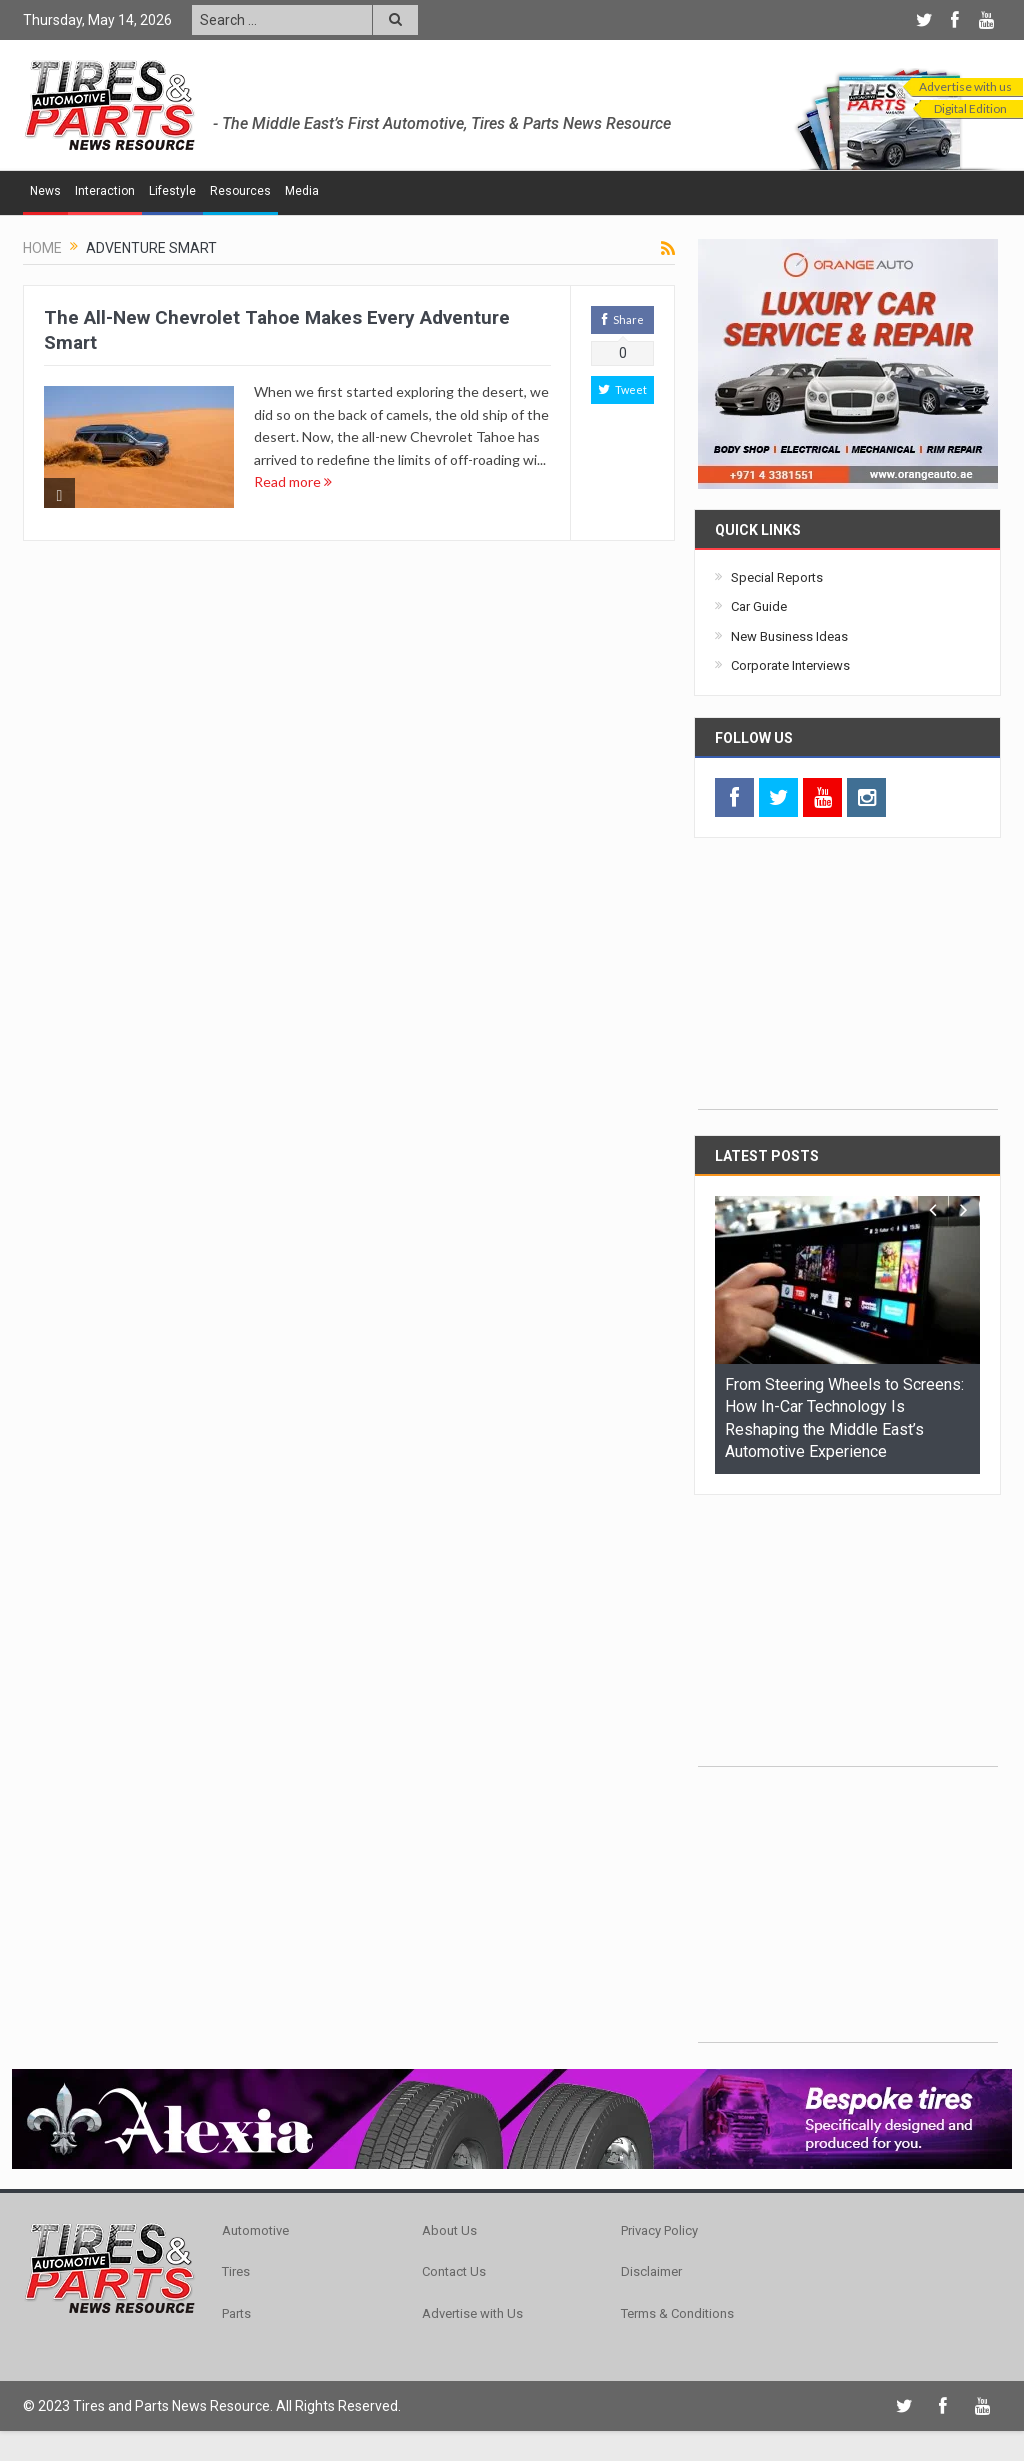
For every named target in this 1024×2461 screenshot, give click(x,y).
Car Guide (759, 606)
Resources (240, 191)
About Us (449, 2230)
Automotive (255, 2230)
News (45, 191)
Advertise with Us (472, 2313)
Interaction (105, 191)
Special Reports (777, 577)
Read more (293, 481)
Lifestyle (172, 191)
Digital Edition (970, 108)
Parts (236, 2313)
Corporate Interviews (790, 665)
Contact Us (454, 2271)
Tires (236, 2271)
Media (302, 191)
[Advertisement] (848, 984)
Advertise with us (965, 86)
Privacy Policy (659, 2230)
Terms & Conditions (677, 2313)
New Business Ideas (789, 636)
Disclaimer (651, 2271)
